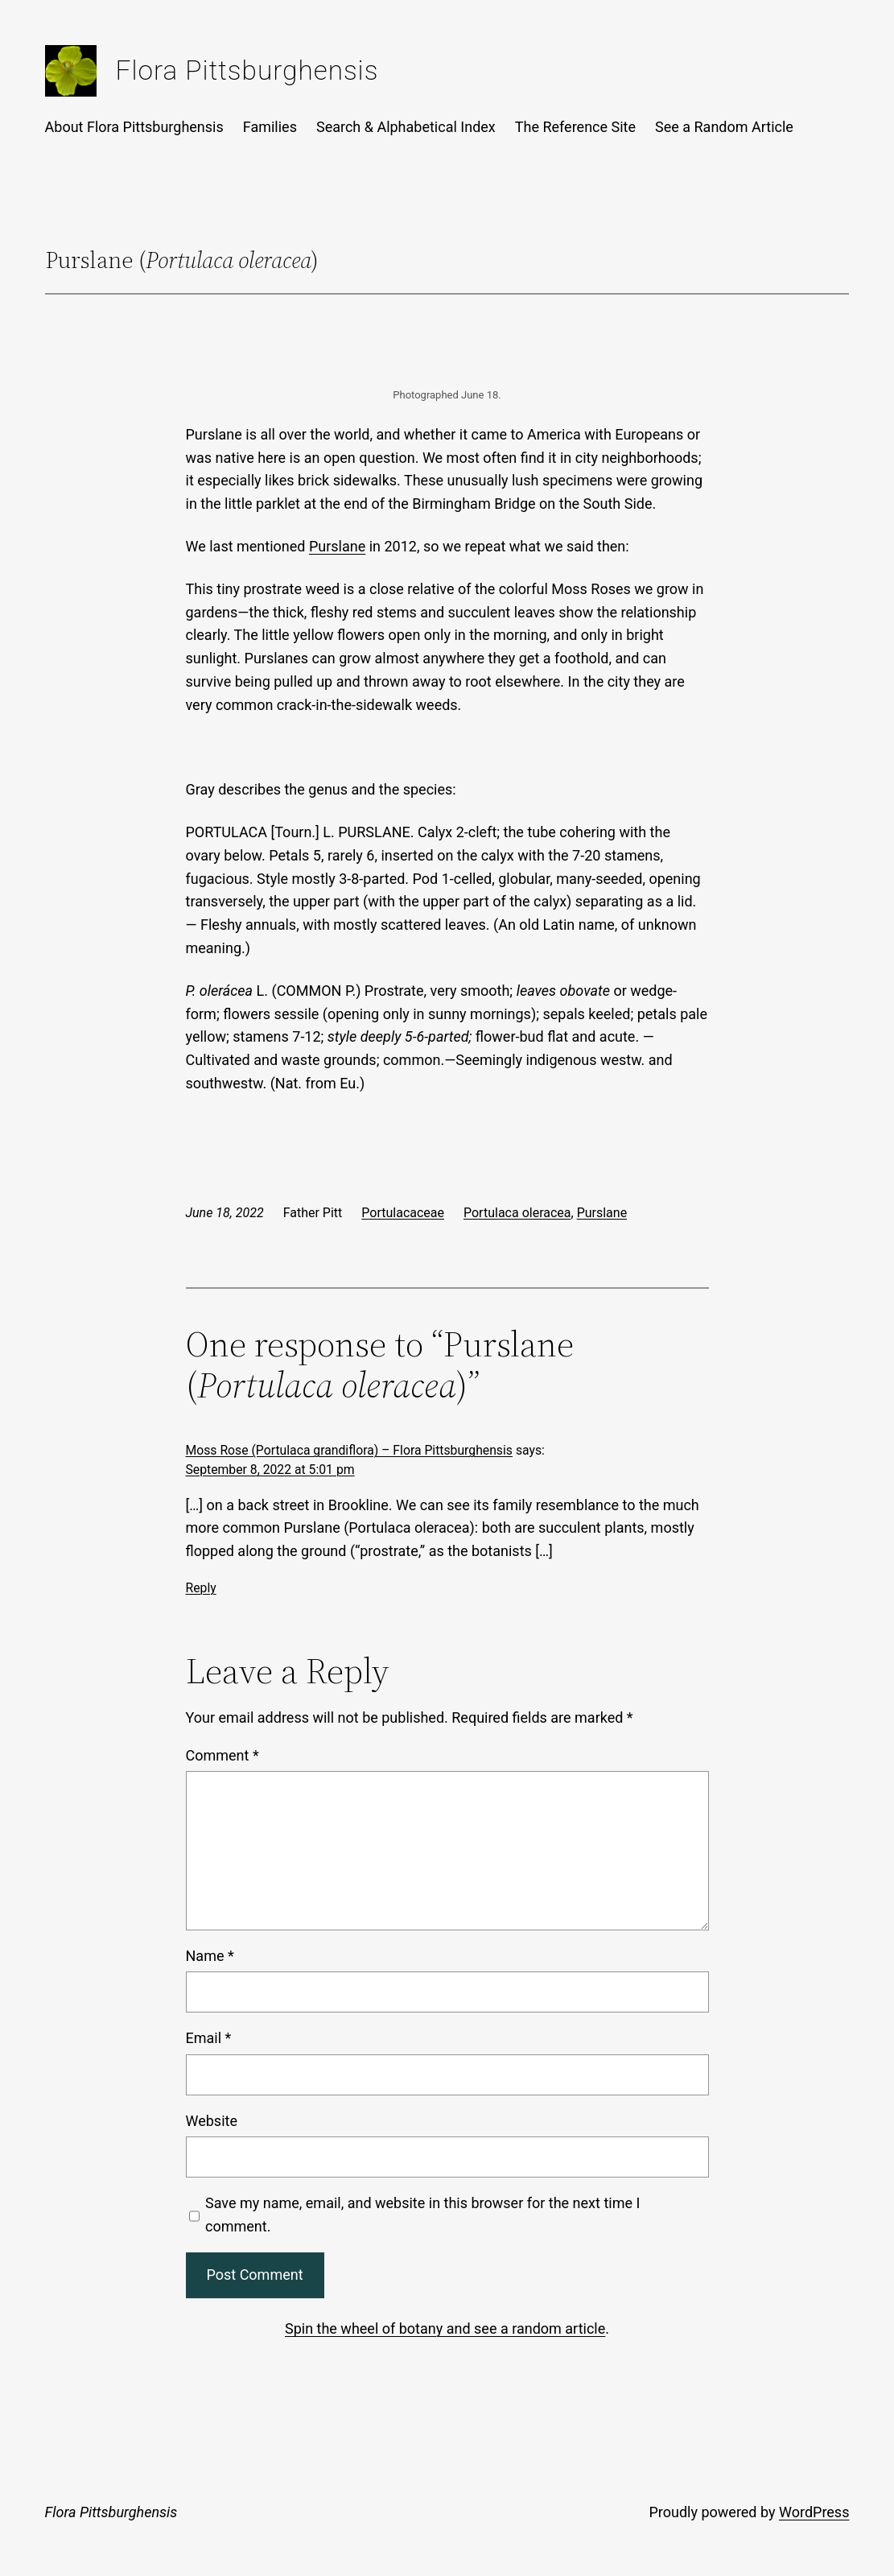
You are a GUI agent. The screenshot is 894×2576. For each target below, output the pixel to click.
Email (209, 2037)
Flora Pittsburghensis (247, 70)
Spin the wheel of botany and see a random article (445, 2328)
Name (210, 1955)
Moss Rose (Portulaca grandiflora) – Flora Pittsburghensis (349, 1450)
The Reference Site (575, 126)
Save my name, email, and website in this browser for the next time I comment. (422, 2214)
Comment (222, 1755)
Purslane (337, 546)
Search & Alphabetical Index (406, 126)
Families (270, 126)
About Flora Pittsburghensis (134, 126)
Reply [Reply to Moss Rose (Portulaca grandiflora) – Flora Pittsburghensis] (201, 1588)
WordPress (814, 2512)
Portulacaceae (402, 1212)
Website (211, 2120)
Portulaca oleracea (517, 1212)
